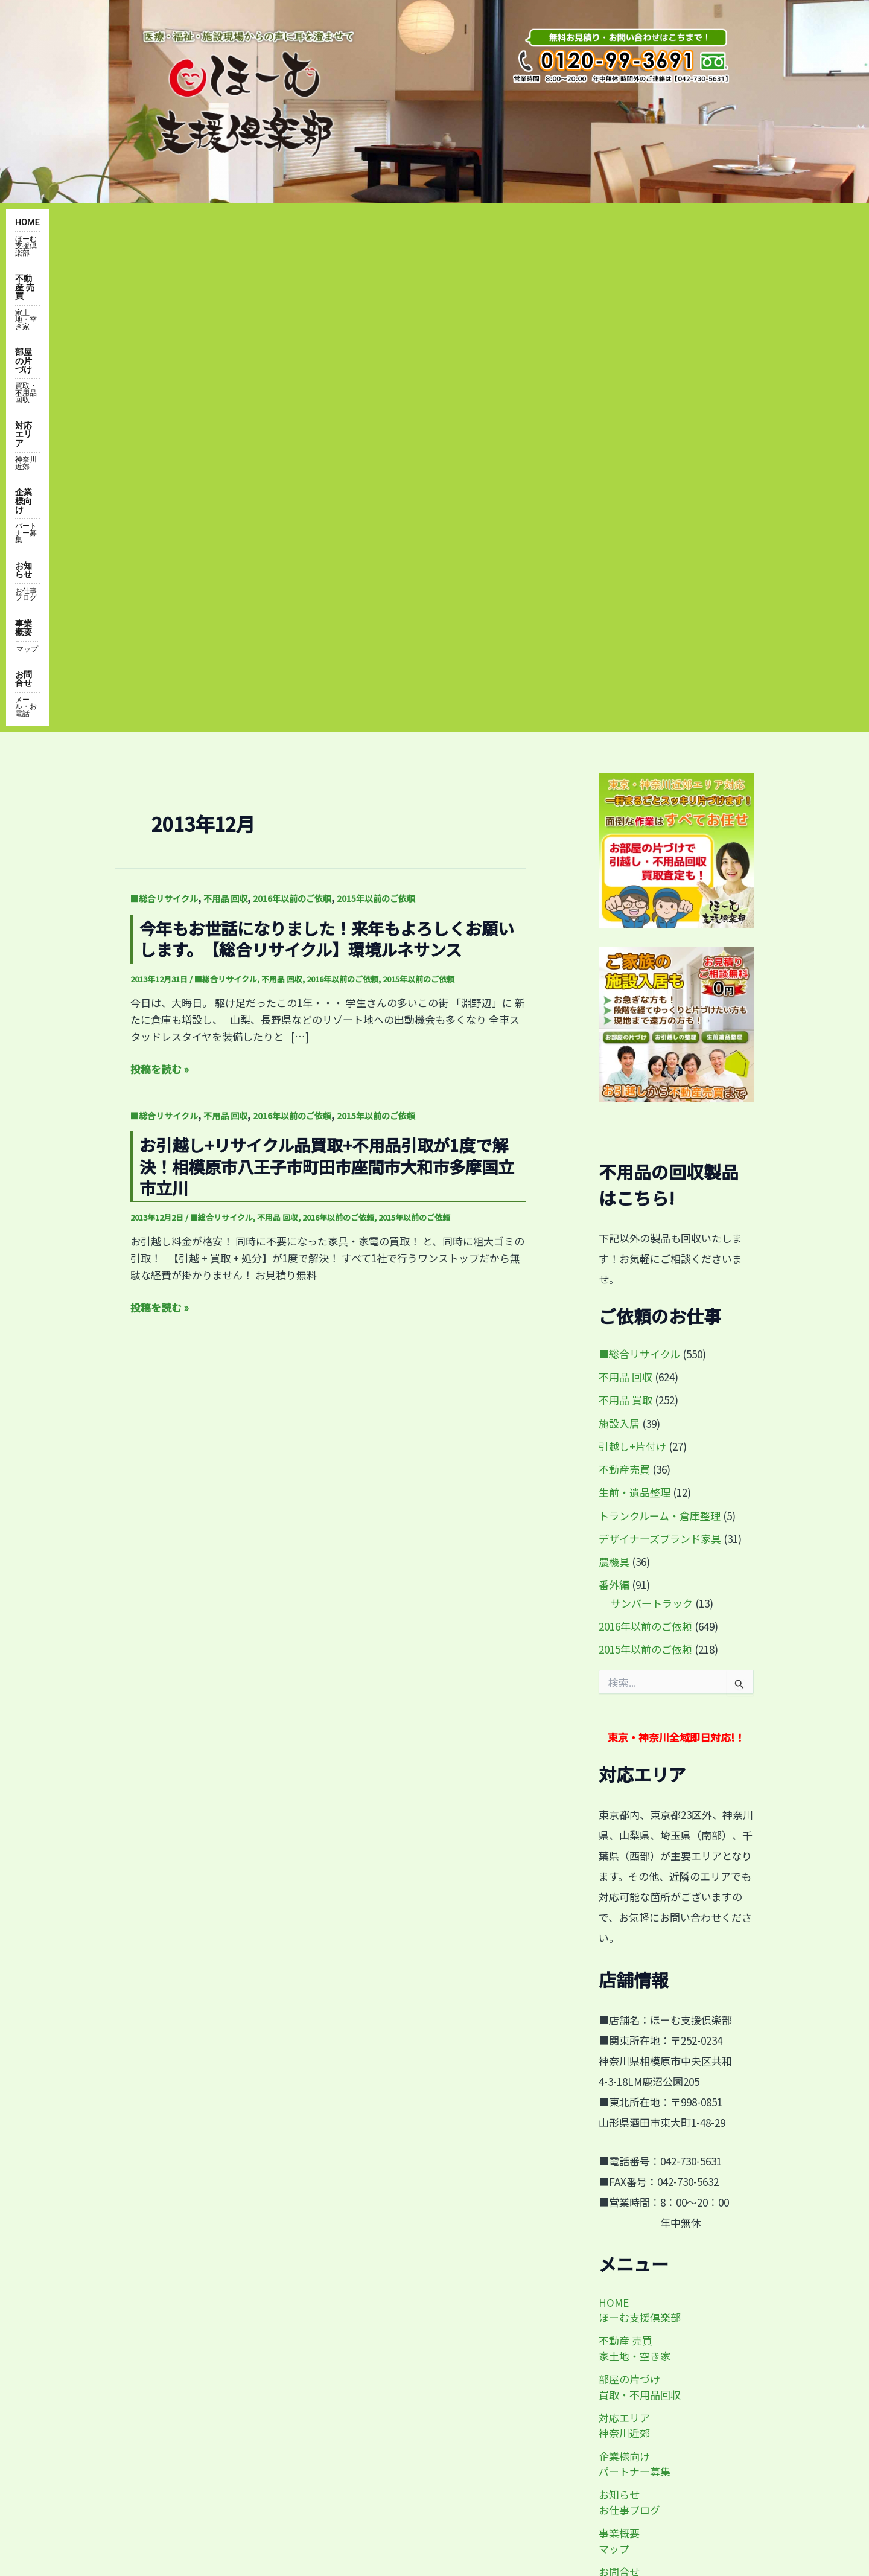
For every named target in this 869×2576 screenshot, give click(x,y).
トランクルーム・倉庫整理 (660, 1040)
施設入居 (619, 948)
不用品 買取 (625, 925)
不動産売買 (624, 994)
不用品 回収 (225, 424)
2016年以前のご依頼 (292, 424)
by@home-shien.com (626, 2338)
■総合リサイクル (164, 424)
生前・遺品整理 (634, 1017)
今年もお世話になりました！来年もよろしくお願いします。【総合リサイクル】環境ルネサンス (326, 464)
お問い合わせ (177, 2411)
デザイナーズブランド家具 (660, 1064)
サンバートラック (652, 1128)
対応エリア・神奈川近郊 (201, 2300)
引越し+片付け (632, 971)
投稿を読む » (159, 594)
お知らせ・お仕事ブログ (201, 2355)
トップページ (177, 2217)
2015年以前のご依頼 (376, 424)
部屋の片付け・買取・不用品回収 (220, 2272)
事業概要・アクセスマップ (205, 2328)
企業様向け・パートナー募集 (210, 2383)
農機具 (614, 1087)
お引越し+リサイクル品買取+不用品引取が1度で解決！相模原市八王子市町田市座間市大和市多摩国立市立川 (326, 691)
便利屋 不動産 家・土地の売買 (213, 2244)
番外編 (614, 1109)
